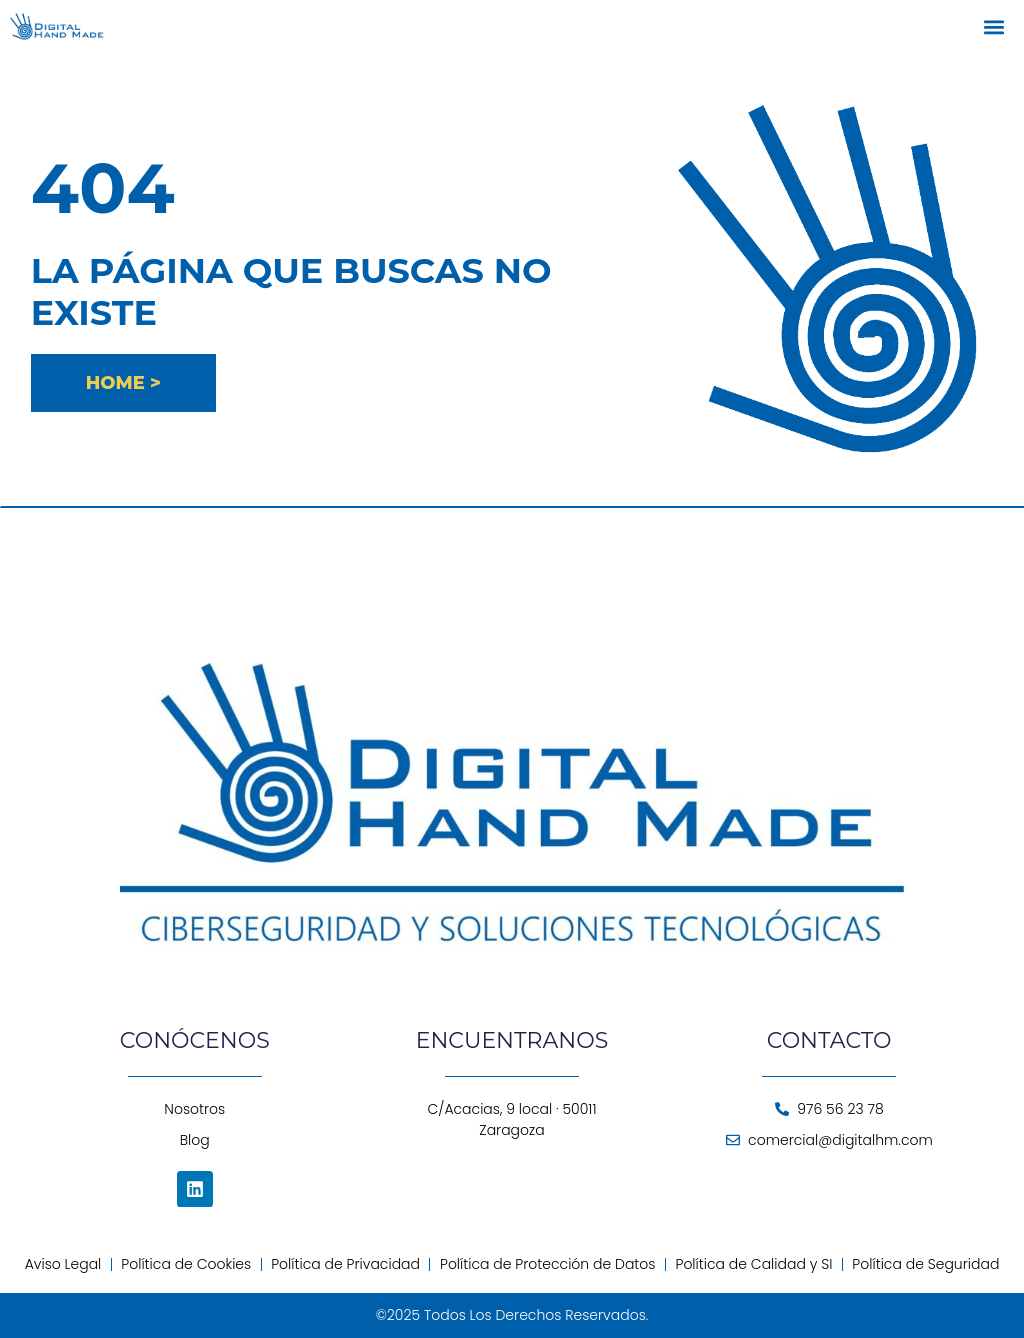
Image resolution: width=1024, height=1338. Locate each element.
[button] (994, 26)
